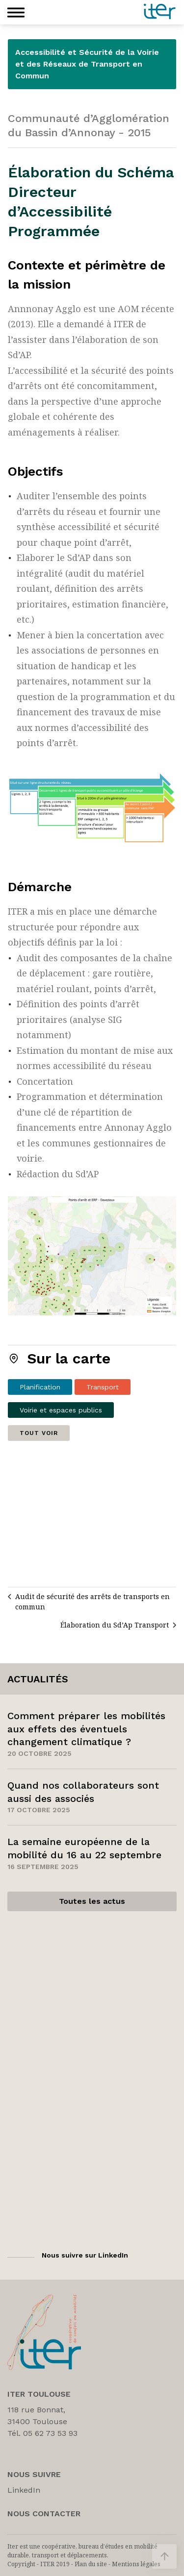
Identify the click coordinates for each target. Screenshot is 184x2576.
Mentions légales (136, 2564)
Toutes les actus (92, 1901)
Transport (102, 1387)
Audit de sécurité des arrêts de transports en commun (92, 1601)
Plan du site (91, 2564)
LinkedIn (23, 2490)
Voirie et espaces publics (61, 1410)
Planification (40, 1387)
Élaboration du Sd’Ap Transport (114, 1624)
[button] (16, 12)
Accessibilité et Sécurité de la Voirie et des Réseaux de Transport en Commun (87, 64)
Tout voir (39, 1433)
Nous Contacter (43, 2513)
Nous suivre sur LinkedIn (85, 2255)
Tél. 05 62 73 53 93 (42, 2433)
